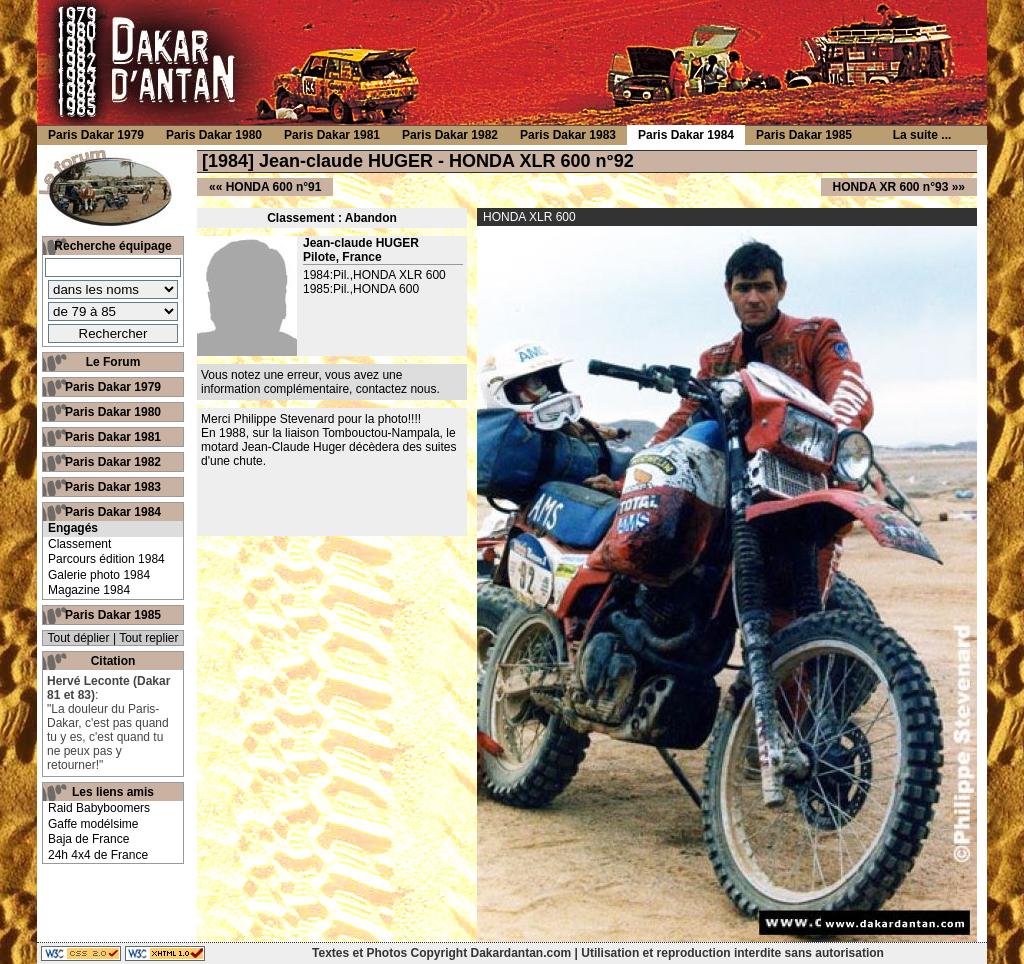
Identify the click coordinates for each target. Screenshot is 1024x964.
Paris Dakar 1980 (113, 412)
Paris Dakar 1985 (113, 615)
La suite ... (922, 135)
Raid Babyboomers (99, 808)
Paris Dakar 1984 (113, 512)
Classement (79, 544)
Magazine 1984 (89, 590)
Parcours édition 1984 (106, 559)
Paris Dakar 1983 (113, 487)
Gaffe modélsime (93, 824)
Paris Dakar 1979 (113, 387)
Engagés (73, 528)
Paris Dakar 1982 (113, 462)
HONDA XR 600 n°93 (891, 187)
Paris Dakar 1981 (113, 437)
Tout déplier (79, 638)
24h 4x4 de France (98, 855)
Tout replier (148, 638)
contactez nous (396, 389)
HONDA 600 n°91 (274, 187)
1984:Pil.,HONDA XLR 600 (374, 275)
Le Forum (113, 362)
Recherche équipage (112, 246)
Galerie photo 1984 (99, 575)
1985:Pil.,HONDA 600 (361, 289)
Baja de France (88, 839)
